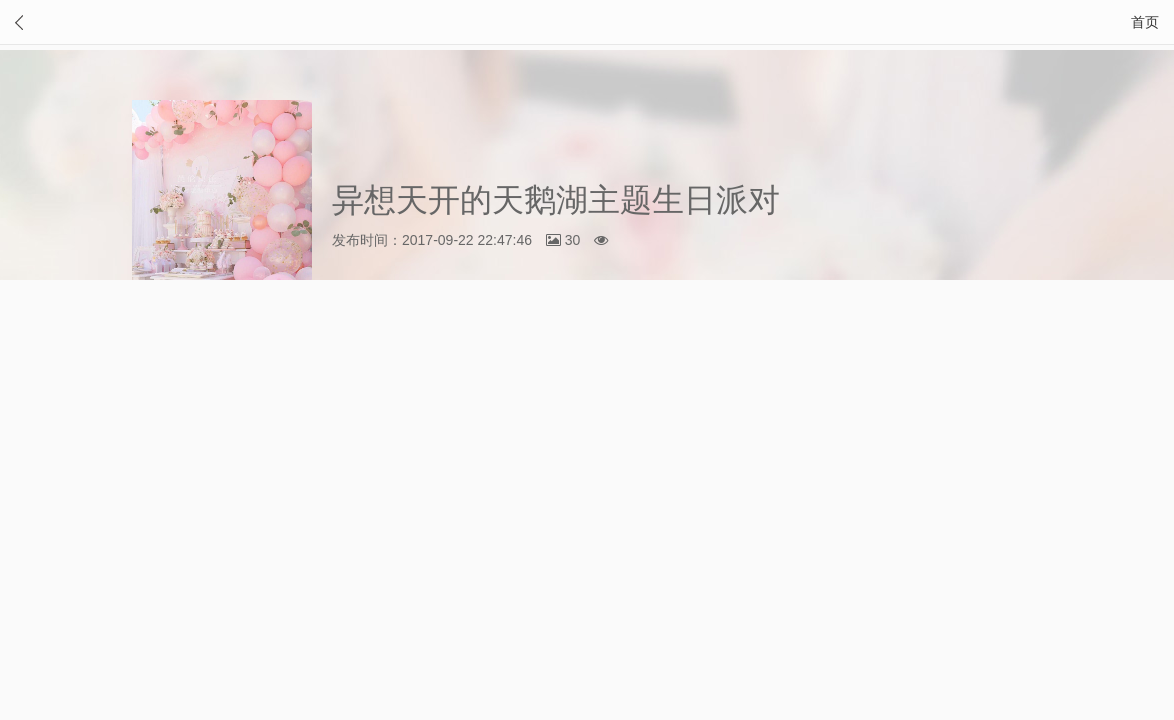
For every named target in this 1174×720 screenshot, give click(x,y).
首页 (1145, 22)
